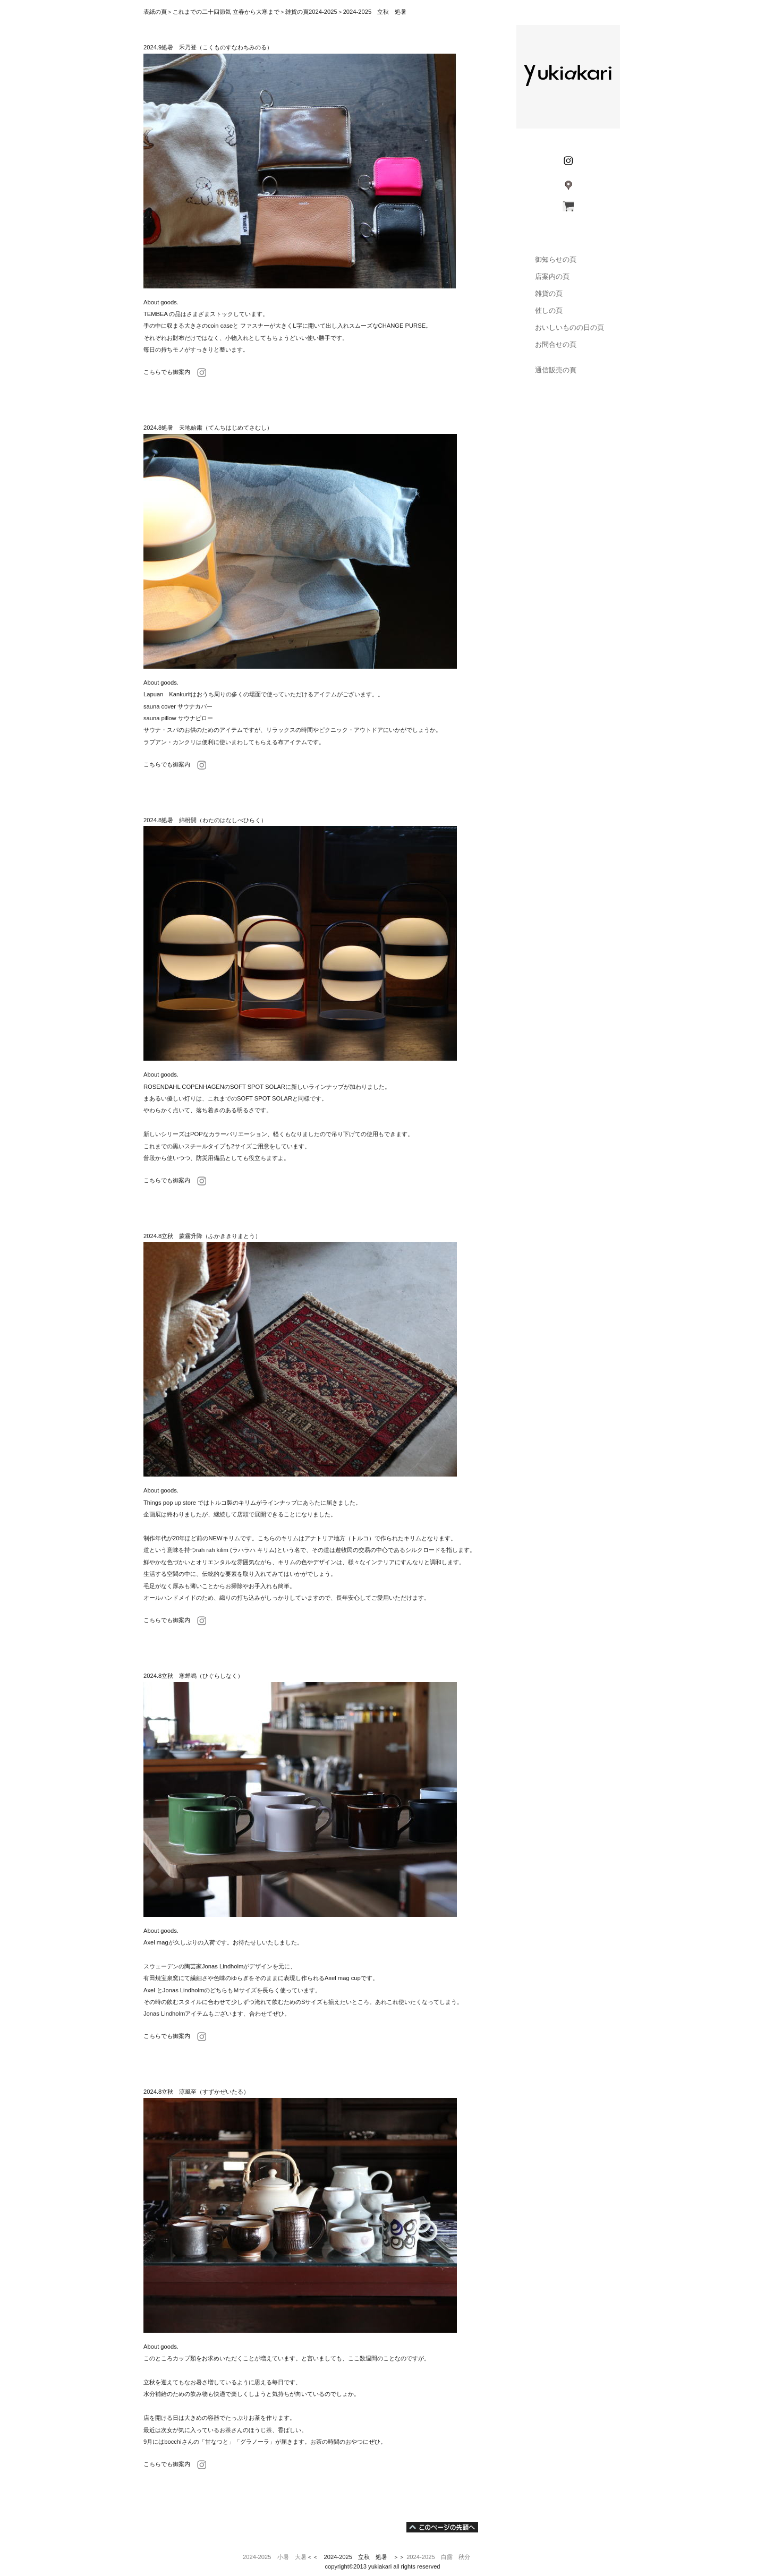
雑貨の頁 (538, 293)
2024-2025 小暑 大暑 (275, 2557)
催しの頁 (549, 310)
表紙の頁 (155, 11)
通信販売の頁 (545, 370)
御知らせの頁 (545, 259)
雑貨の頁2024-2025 (311, 11)
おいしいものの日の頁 (569, 327)
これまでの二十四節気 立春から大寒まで (226, 11)
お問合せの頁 (545, 344)
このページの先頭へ (442, 2527)
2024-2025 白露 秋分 (438, 2557)
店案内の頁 (542, 276)
